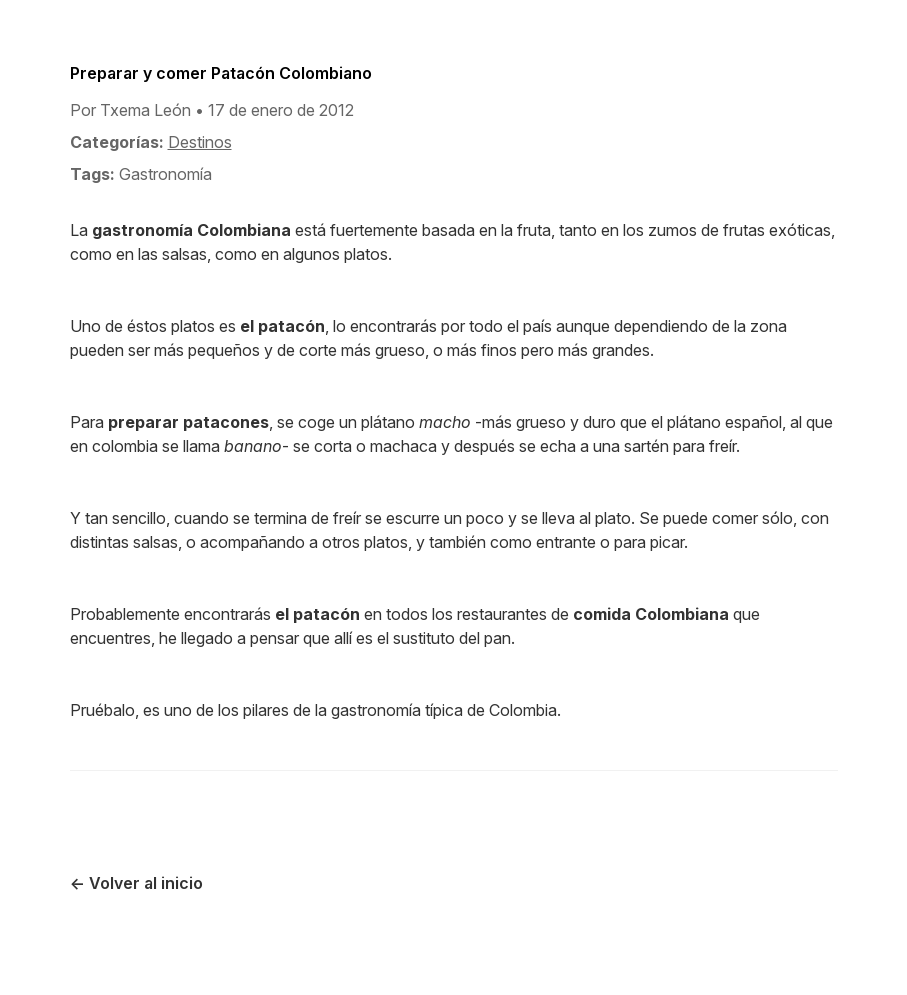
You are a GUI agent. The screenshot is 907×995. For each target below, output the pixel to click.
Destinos (200, 142)
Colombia (523, 710)
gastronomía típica (397, 710)
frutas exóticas (777, 230)
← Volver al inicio (136, 883)
